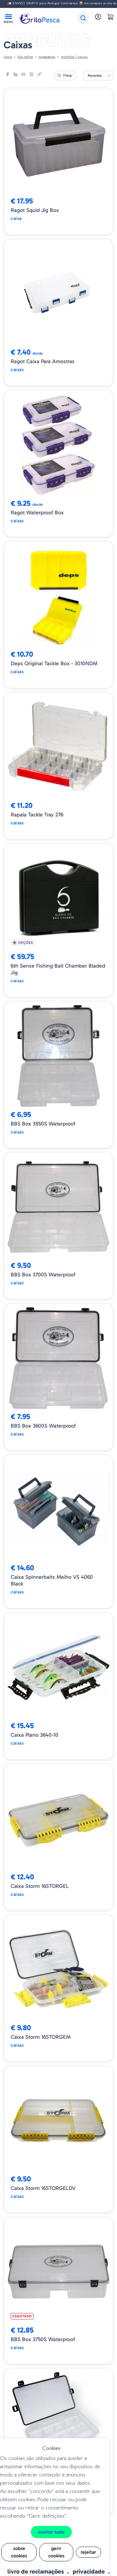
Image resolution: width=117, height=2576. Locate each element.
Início (8, 57)
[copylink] (39, 74)
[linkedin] (15, 74)
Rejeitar (88, 2552)
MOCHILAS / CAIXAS (74, 57)
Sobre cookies (19, 2552)
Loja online (25, 57)
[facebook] (7, 74)
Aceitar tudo (51, 2532)
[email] (23, 74)
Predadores (46, 57)
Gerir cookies (56, 2552)
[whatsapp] (31, 74)
